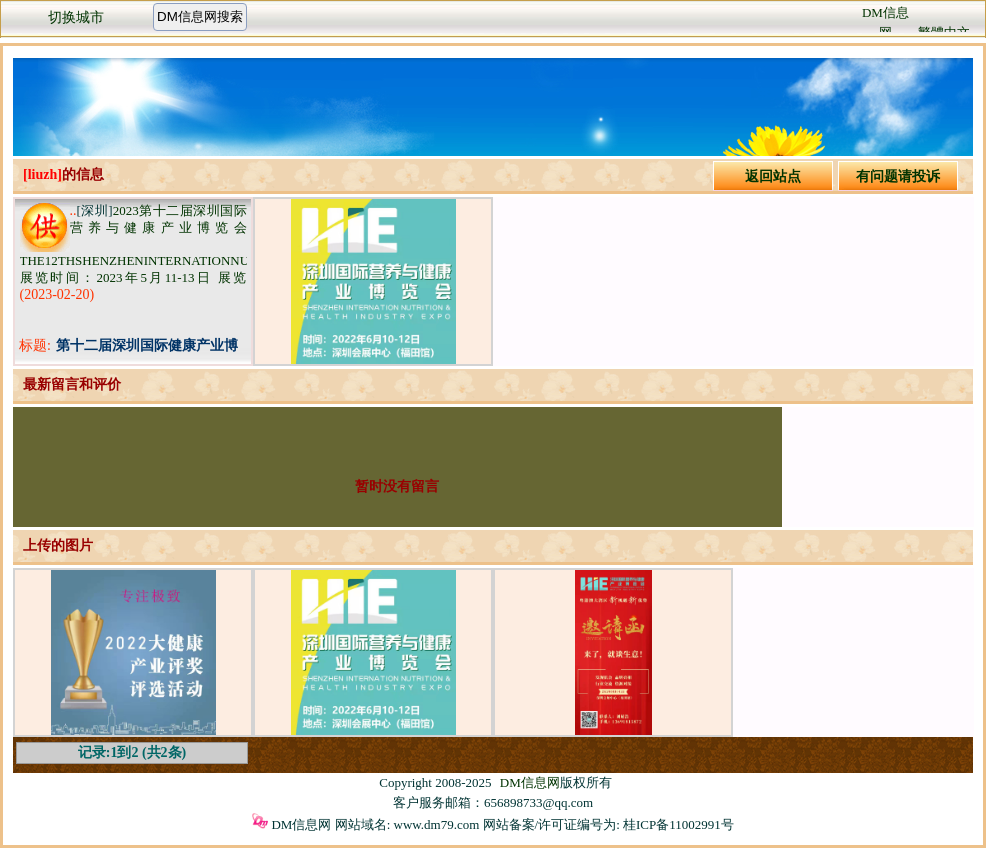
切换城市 (76, 17)
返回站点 (773, 176)
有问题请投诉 (898, 176)
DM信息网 (530, 782)
